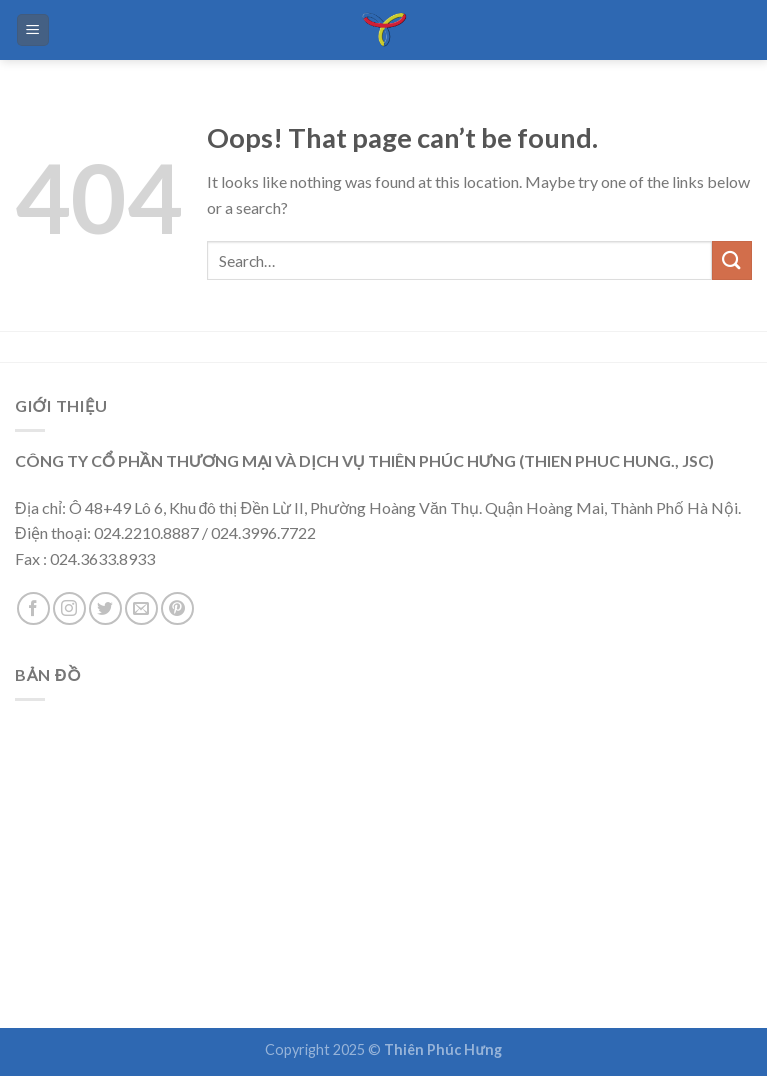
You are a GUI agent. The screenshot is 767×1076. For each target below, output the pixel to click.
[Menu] (33, 30)
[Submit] (732, 260)
